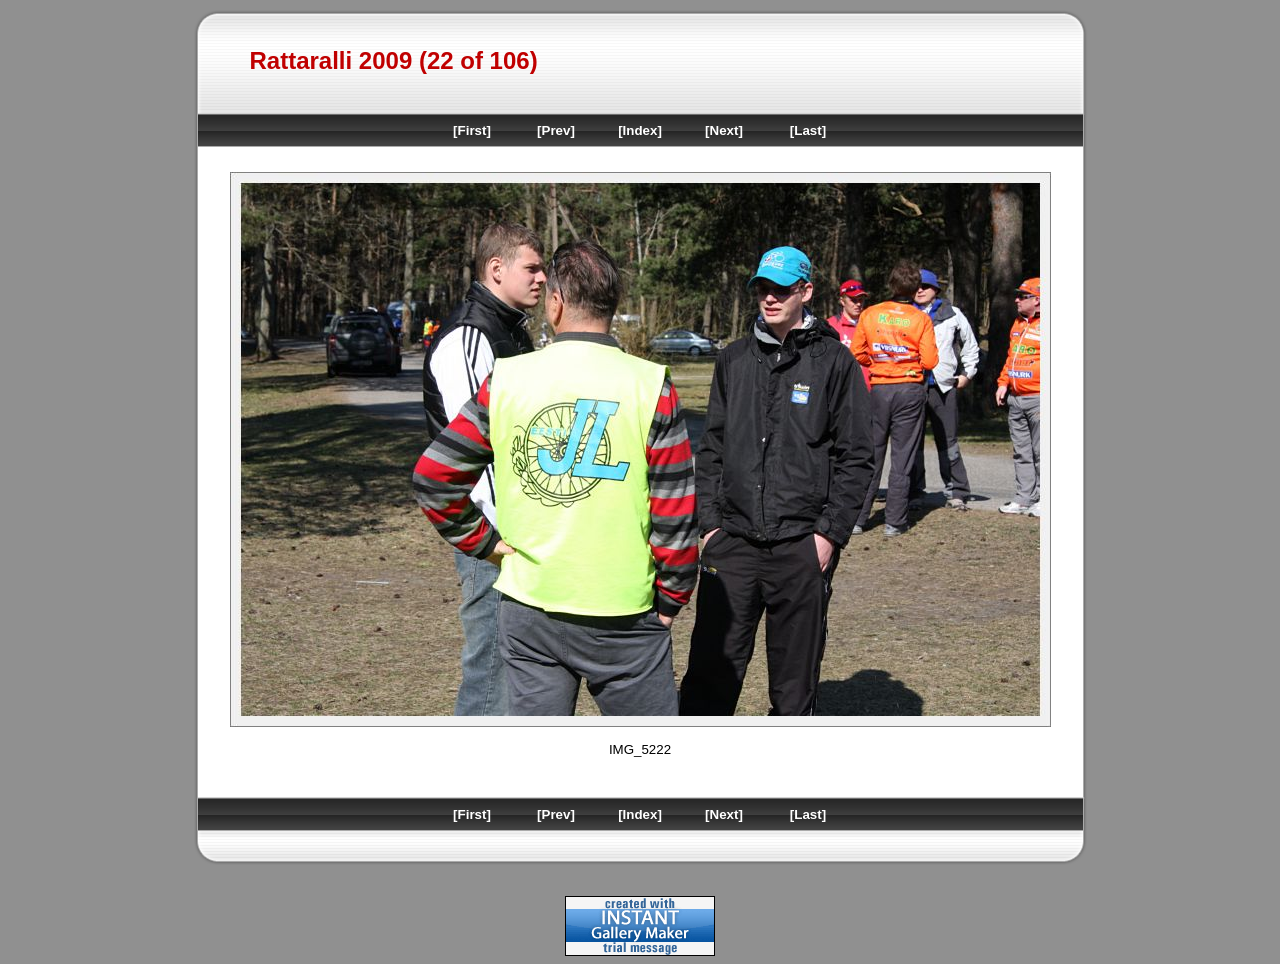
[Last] (808, 130)
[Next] (724, 130)
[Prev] (556, 130)
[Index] (640, 130)
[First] (472, 130)
